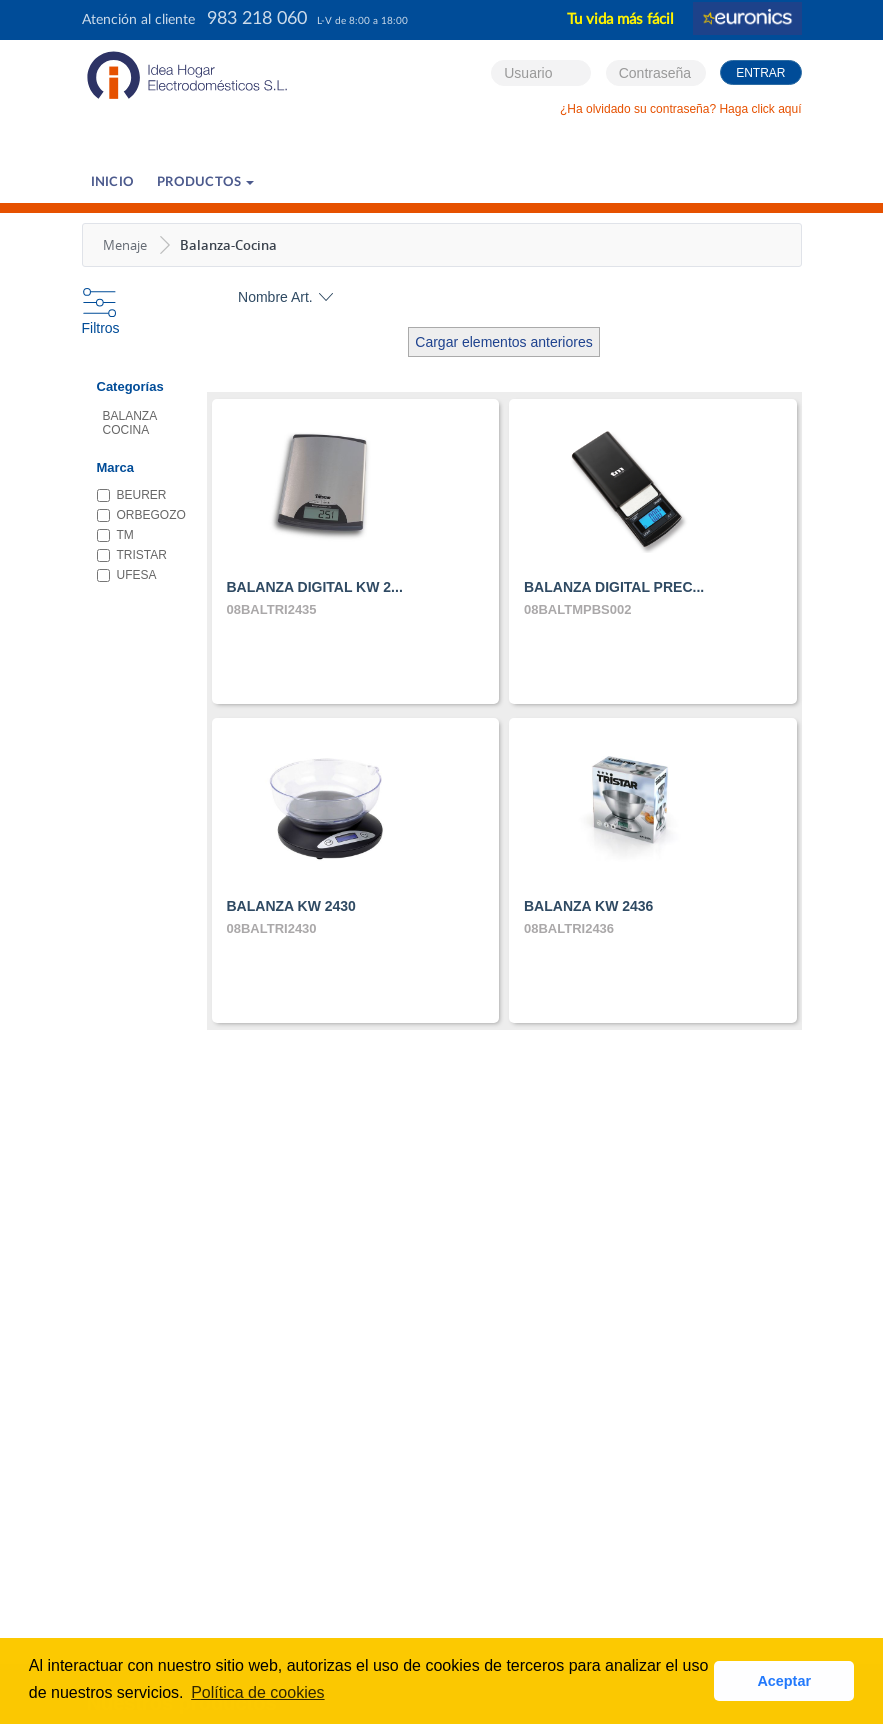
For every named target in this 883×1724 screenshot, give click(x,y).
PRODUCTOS (205, 182)
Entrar (760, 73)
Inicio (113, 182)
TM (115, 535)
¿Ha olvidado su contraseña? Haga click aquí (680, 109)
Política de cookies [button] (257, 1692)
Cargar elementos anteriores (503, 342)
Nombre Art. (275, 297)
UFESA (127, 575)
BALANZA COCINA (130, 423)
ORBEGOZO (129, 515)
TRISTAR (129, 555)
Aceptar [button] (784, 1681)
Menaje (125, 245)
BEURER (129, 495)
